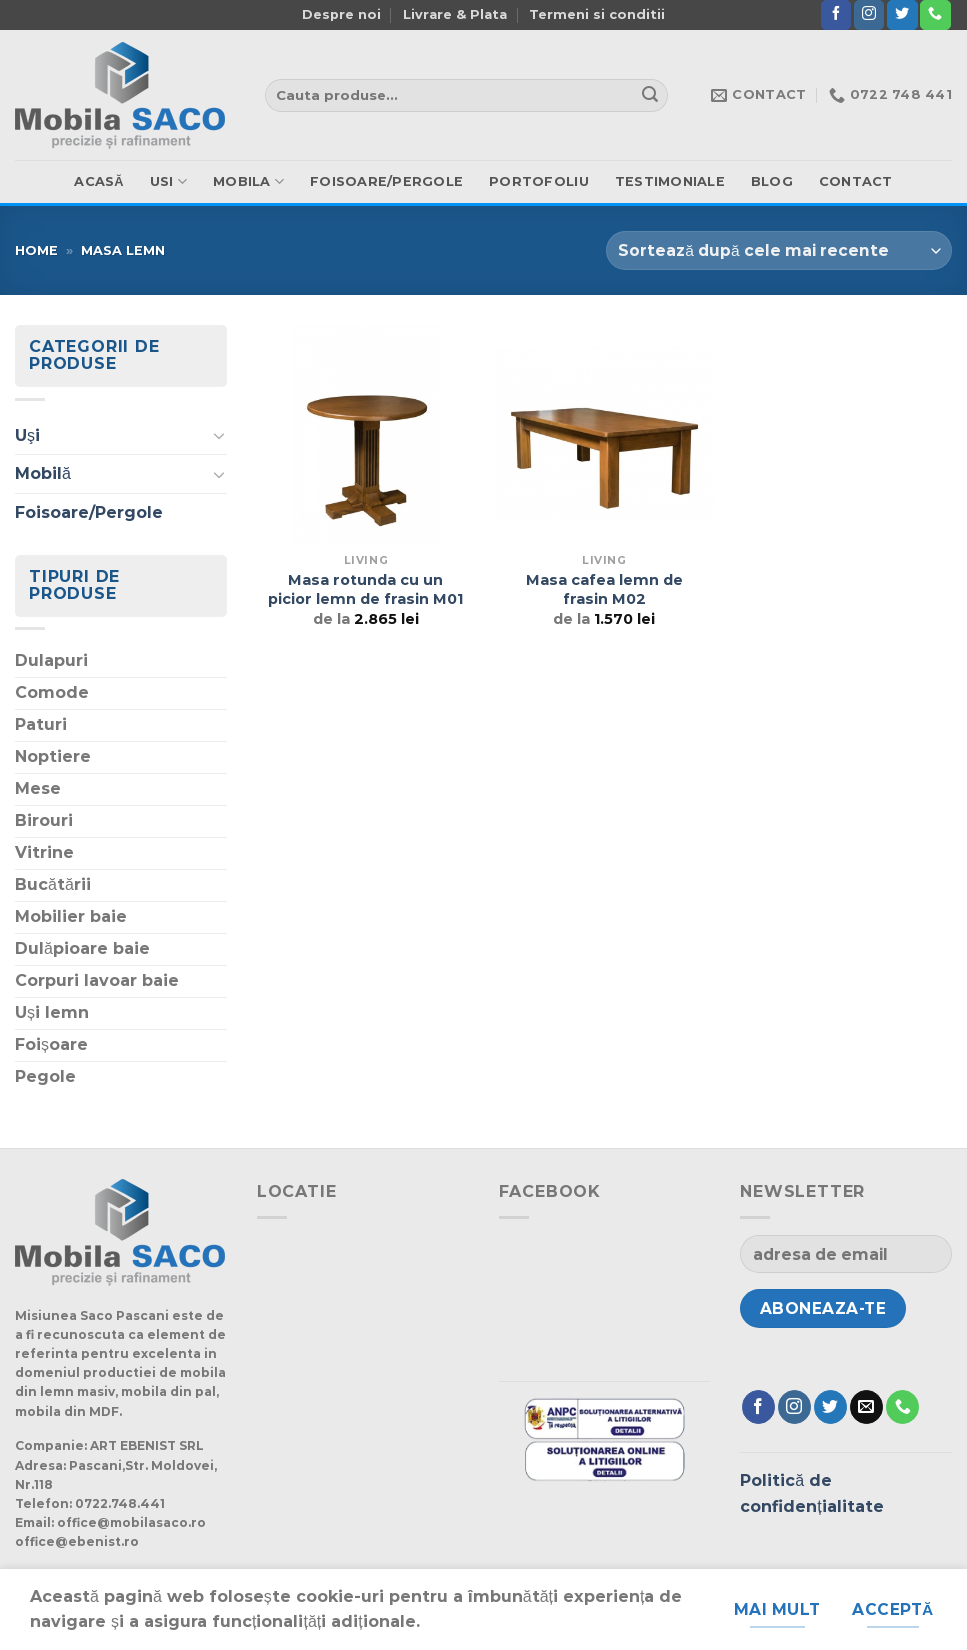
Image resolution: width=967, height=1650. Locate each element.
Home (36, 250)
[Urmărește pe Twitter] (902, 15)
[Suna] (935, 15)
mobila (248, 181)
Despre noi (341, 14)
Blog (772, 181)
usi (168, 181)
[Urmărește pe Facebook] (836, 15)
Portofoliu (539, 181)
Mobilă (43, 473)
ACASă (99, 181)
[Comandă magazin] (779, 250)
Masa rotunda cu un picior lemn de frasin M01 (365, 589)
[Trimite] (650, 96)
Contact (856, 181)
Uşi (27, 435)
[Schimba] (219, 435)
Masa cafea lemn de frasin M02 (604, 589)
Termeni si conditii (597, 14)
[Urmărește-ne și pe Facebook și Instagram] (869, 15)
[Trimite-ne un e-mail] (866, 1407)
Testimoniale (670, 181)
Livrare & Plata (455, 14)
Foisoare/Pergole (386, 181)
